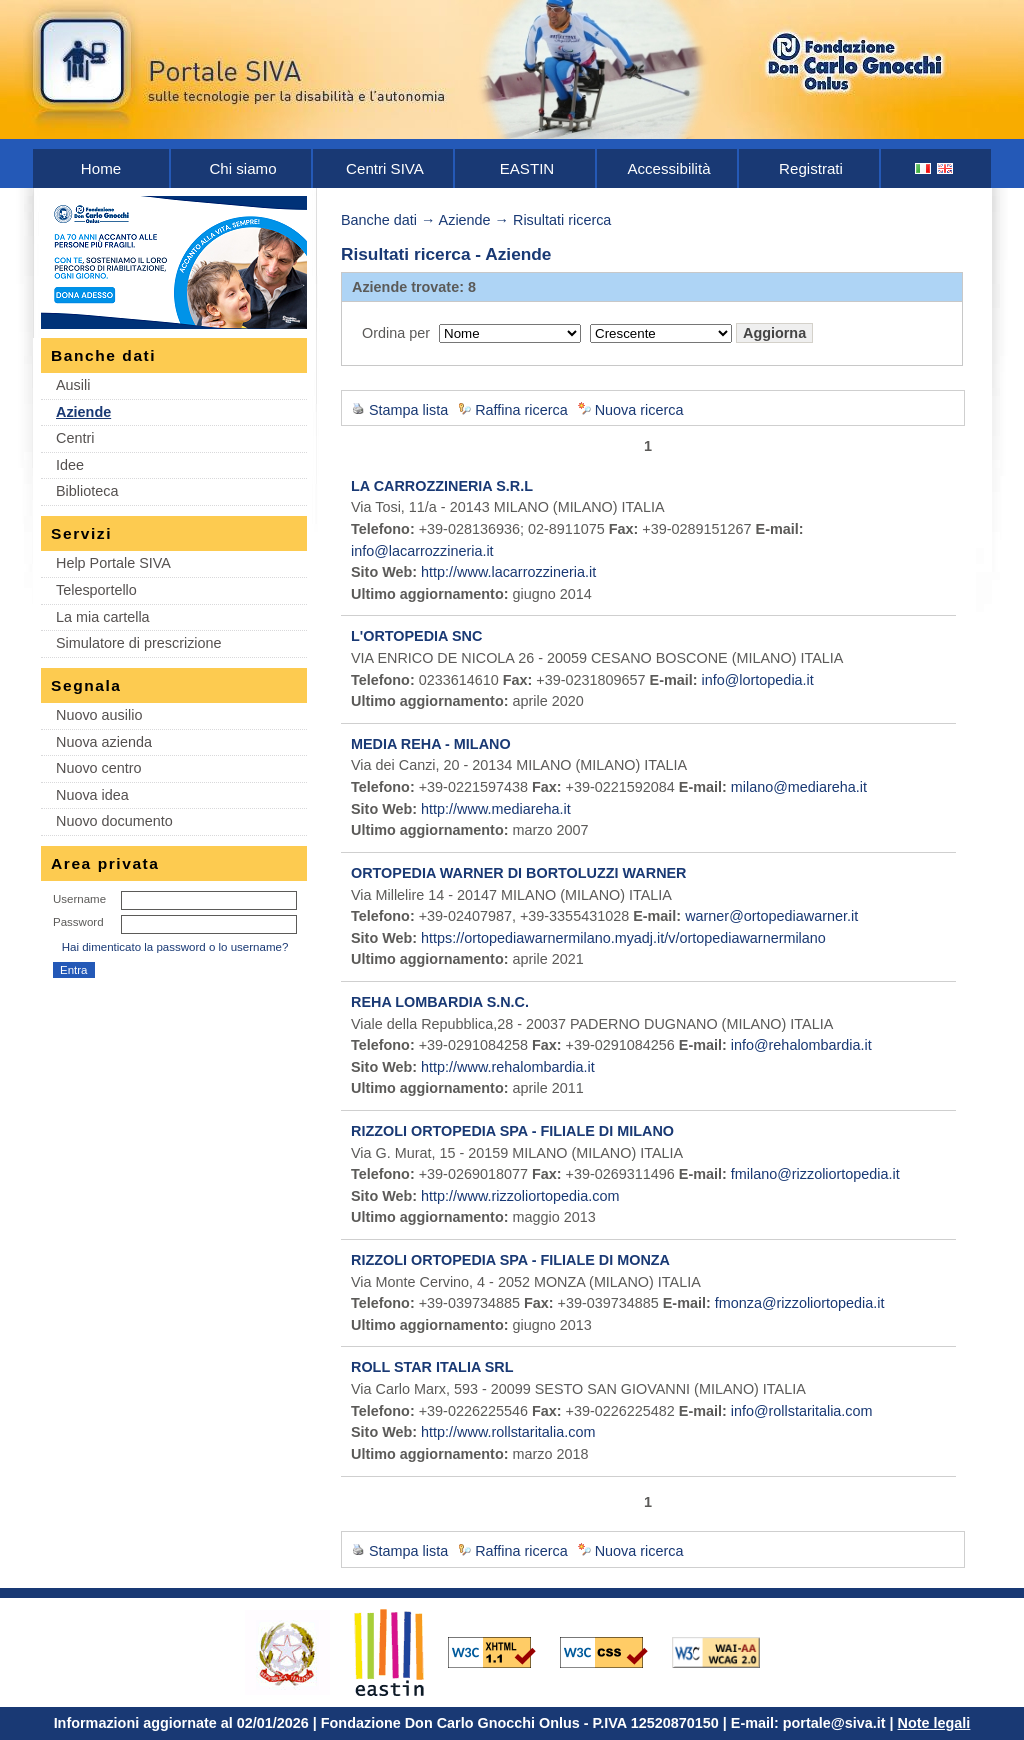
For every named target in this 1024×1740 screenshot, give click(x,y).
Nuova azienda (104, 742)
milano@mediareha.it (799, 787)
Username (79, 899)
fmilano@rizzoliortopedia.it (815, 1174)
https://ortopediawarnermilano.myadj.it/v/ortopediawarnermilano (623, 938)
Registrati (811, 168)
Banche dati (379, 220)
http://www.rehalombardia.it (508, 1067)
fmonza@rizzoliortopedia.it (800, 1303)
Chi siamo (242, 168)
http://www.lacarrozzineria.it (508, 572)
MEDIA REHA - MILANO (431, 744)
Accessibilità (668, 168)
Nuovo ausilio (99, 715)
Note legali (934, 1723)
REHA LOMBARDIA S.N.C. (440, 1002)
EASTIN (527, 168)
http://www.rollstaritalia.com (508, 1432)
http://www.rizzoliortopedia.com (520, 1196)
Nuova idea (92, 795)
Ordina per (396, 333)
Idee (70, 465)
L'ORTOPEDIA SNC (416, 636)
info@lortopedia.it (758, 680)
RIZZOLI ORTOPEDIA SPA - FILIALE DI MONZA (510, 1260)
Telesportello (96, 590)
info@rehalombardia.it (801, 1045)
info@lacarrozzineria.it (422, 551)
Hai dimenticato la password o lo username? (175, 947)
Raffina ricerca (521, 410)
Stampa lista (408, 410)
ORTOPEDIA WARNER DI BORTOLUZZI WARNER (519, 873)
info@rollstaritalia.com (802, 1411)
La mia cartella (103, 617)
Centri (75, 438)
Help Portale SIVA (113, 563)
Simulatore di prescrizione (139, 643)
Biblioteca (87, 491)
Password (78, 922)
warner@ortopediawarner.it (771, 916)
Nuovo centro (99, 768)
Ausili (73, 385)
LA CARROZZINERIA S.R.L (442, 486)
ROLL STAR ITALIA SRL (432, 1367)
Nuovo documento (114, 821)
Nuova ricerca (639, 410)
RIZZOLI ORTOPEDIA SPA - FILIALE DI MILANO (512, 1131)
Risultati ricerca (562, 220)
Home (101, 168)
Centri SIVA (385, 168)
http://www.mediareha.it (496, 809)
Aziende (83, 412)
